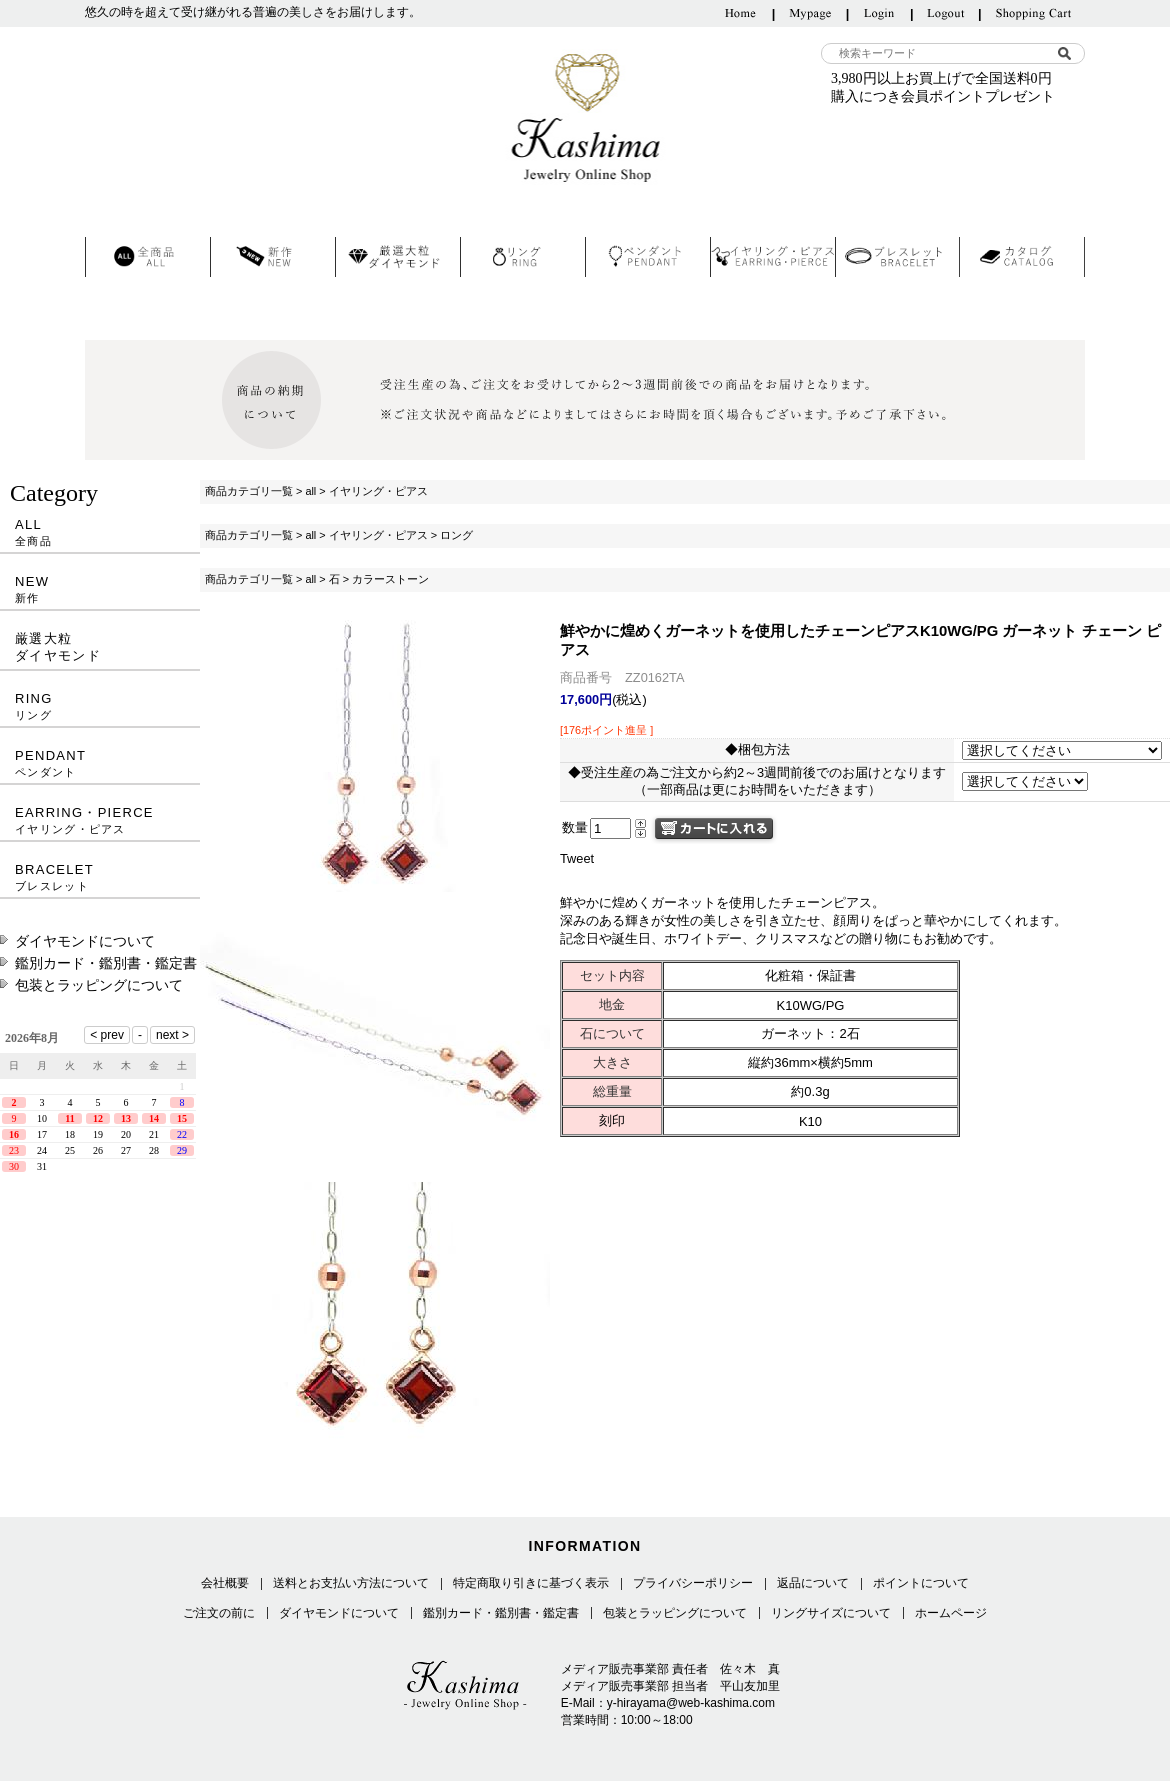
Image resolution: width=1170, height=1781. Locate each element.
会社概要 (225, 1583)
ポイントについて (921, 1583)
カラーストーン (390, 579)
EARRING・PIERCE (100, 820)
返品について (813, 1583)
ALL (100, 532)
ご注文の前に (219, 1613)
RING (100, 706)
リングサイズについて (831, 1613)
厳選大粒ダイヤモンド (58, 647)
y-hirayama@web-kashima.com (691, 1703)
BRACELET (100, 877)
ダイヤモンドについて (85, 941)
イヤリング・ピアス (378, 491)
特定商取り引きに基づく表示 (531, 1583)
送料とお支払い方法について (351, 1583)
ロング (456, 535)
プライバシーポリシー (693, 1583)
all (310, 491)
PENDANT (100, 763)
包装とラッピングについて (99, 985)
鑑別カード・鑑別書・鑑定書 (106, 963)
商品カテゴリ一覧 (249, 491)
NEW (100, 589)
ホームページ (951, 1613)
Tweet (577, 858)
